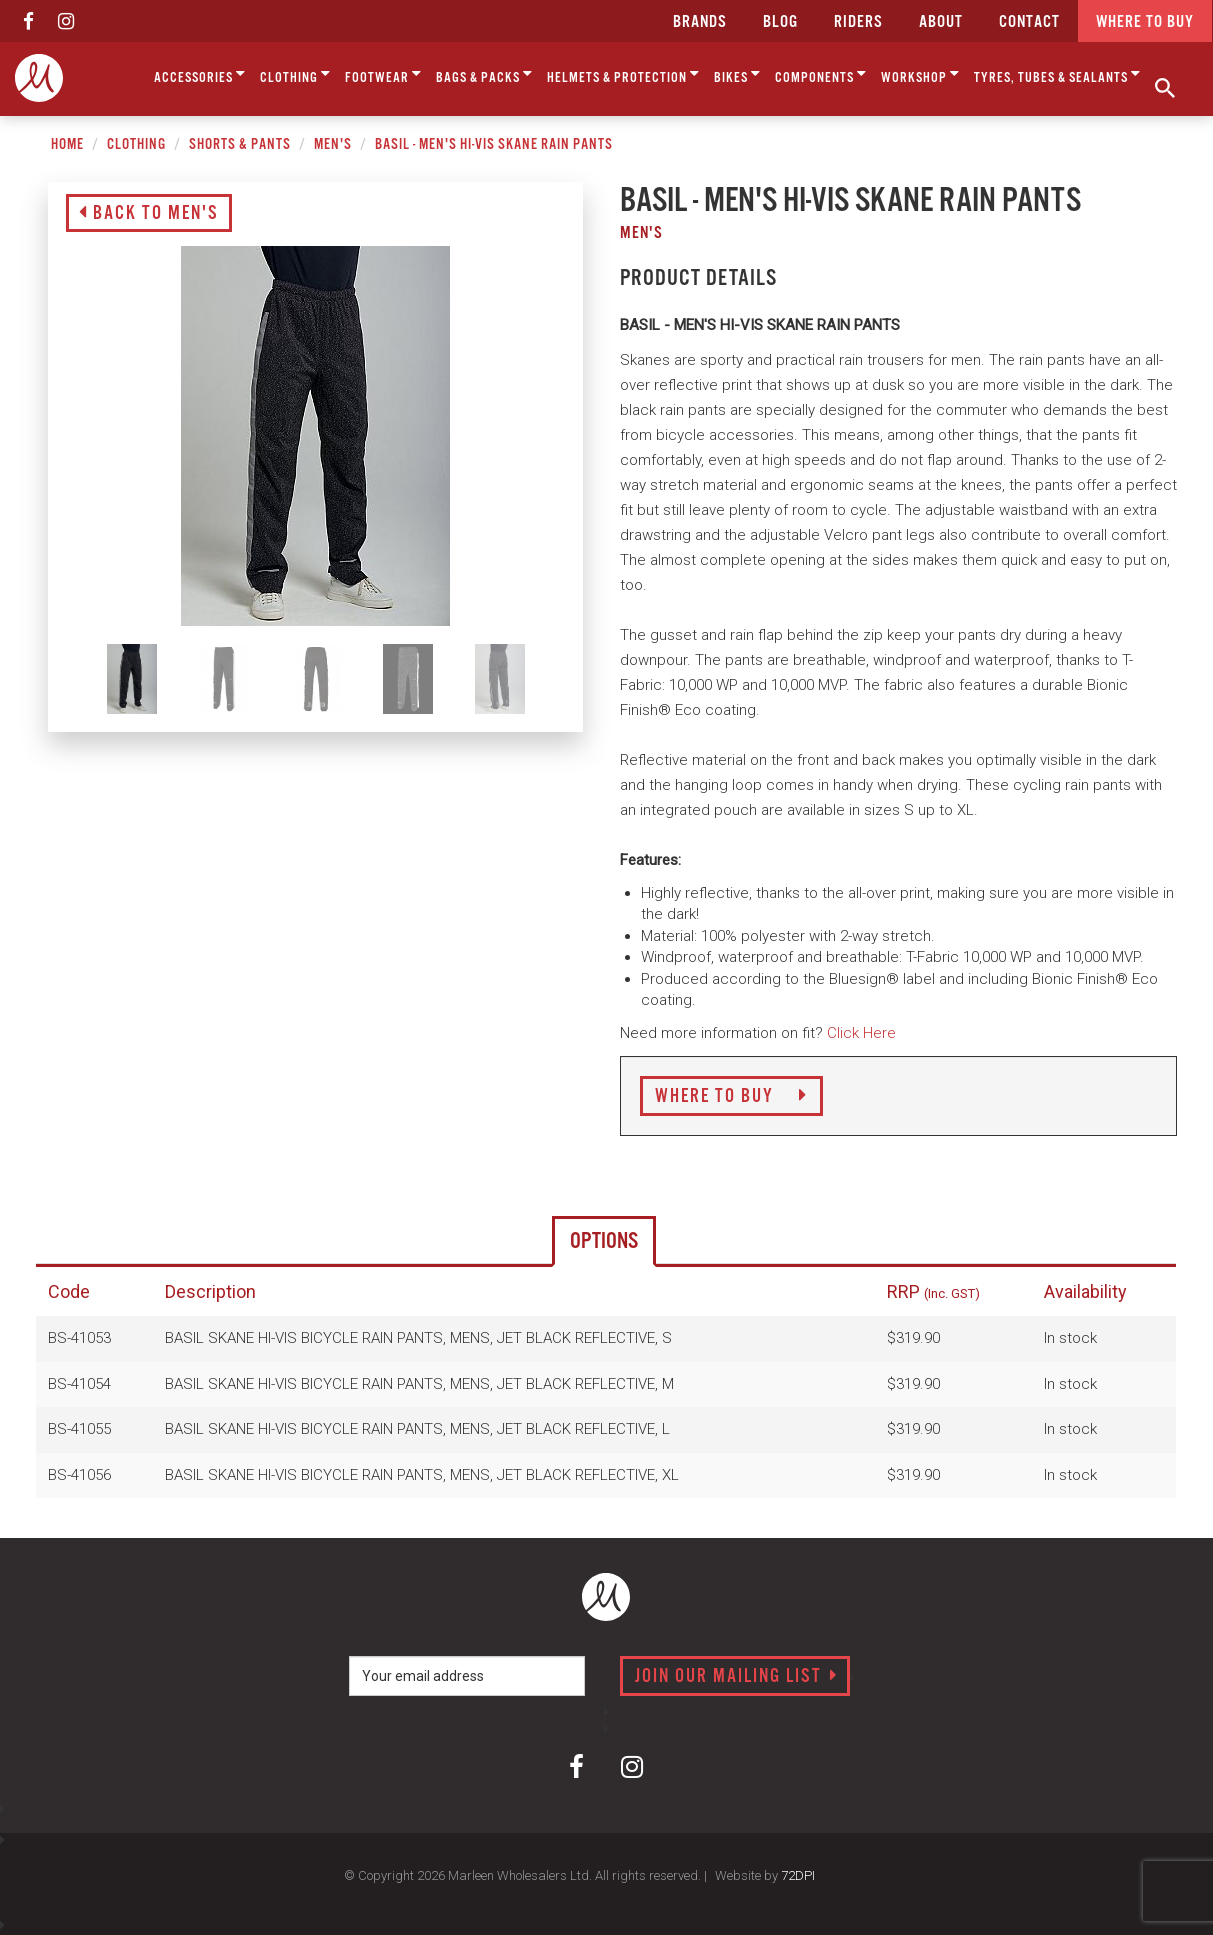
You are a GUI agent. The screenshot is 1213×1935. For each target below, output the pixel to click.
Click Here (861, 1033)
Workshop (920, 74)
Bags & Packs (484, 74)
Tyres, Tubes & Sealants (1057, 74)
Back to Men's (149, 214)
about (941, 22)
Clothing (295, 74)
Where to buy (1145, 22)
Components (821, 74)
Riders (858, 22)
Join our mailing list (736, 1677)
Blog (780, 22)
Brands (700, 22)
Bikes (737, 74)
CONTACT (1029, 22)
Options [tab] (604, 1241)
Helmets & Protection (623, 74)
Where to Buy (731, 1097)
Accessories (200, 74)
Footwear (383, 74)
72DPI (798, 1875)
